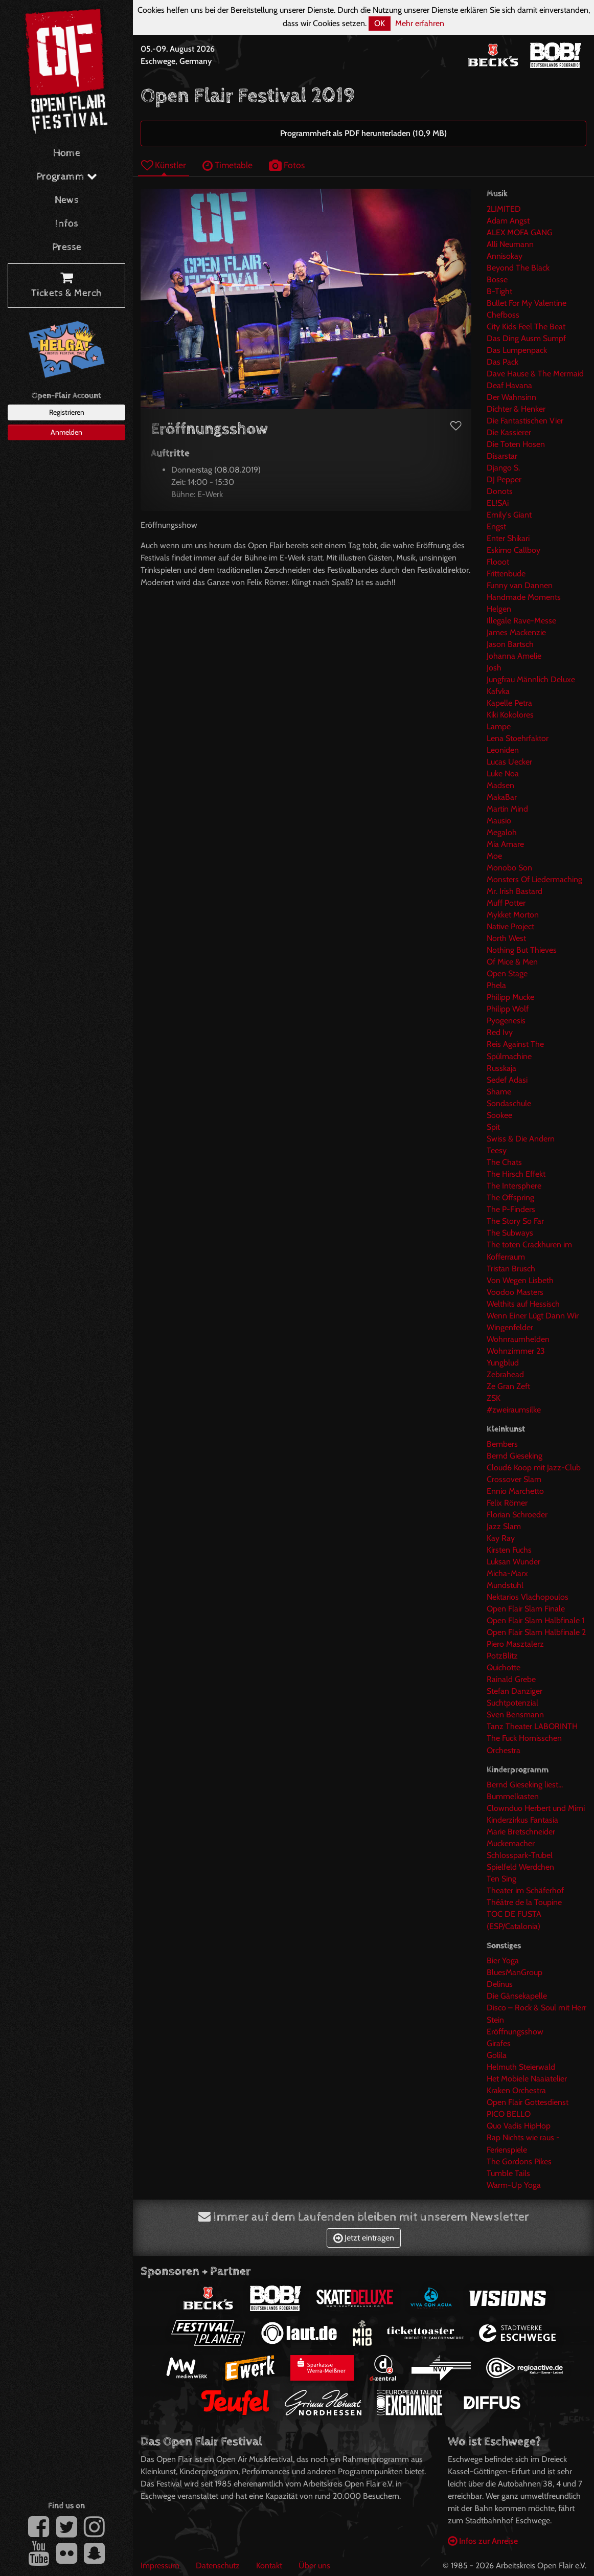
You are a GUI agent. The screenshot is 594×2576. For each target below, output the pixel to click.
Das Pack (502, 362)
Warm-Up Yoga (514, 2185)
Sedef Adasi (507, 1080)
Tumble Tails (508, 2173)
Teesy (497, 1150)
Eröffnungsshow (515, 2031)
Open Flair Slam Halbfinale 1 (535, 1620)
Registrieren (66, 412)
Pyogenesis (506, 1020)
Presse (66, 247)
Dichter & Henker (516, 409)
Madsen (500, 785)
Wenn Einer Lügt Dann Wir (533, 1315)
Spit (493, 1127)
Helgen (499, 609)
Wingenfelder (510, 1327)
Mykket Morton (513, 915)
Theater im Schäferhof (525, 1890)
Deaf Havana (509, 385)
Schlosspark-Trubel (520, 1855)
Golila (497, 2055)
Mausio (499, 820)
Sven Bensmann (515, 1714)
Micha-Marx (507, 1573)
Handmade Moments (524, 597)
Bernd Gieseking (514, 1456)
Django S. (503, 468)
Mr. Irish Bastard (514, 891)
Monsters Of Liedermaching (534, 879)
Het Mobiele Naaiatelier (527, 2079)
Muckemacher (511, 1843)
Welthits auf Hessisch (523, 1304)
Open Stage (507, 973)
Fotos (287, 165)
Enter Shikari (508, 538)
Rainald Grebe (511, 1679)
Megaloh (502, 832)
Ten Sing (501, 1879)
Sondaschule (509, 1103)
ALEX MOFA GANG (520, 232)
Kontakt (269, 2565)
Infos (66, 224)
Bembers (502, 1444)
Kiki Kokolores (510, 715)
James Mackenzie (516, 632)
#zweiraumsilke (514, 1410)
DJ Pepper (504, 479)
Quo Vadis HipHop (519, 2126)
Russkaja (501, 1068)
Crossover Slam (514, 1479)
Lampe (499, 726)
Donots (500, 491)
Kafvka (498, 691)
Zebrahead (505, 1374)
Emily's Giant (509, 515)
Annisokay (504, 256)
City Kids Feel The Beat (526, 326)
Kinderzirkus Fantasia (522, 1820)
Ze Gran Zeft (508, 1386)
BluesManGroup (514, 1972)
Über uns (314, 2565)
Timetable (227, 165)
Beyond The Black (518, 268)
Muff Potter (506, 903)
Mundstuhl (505, 1585)
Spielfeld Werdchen (520, 1867)
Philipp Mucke (510, 997)
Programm (66, 177)
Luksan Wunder (513, 1561)
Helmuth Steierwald (521, 2067)
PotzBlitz (502, 1656)
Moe (494, 856)
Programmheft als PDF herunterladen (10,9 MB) (363, 133)
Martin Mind (507, 809)
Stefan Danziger (514, 1691)
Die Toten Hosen (516, 444)
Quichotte (503, 1667)
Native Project (510, 926)
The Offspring (510, 1197)
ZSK (493, 1398)
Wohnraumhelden (518, 1339)
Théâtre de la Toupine (524, 1902)
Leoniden (503, 750)
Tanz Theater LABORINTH (532, 1726)
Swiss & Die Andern (521, 1139)
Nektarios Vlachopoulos (527, 1597)
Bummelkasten (513, 1796)
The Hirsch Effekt (516, 1174)
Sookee (499, 1115)
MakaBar (502, 797)
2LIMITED (504, 209)
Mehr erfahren (419, 23)
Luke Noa (503, 773)
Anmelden (66, 432)
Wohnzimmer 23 (516, 1351)
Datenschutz (218, 2565)
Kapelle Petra (509, 703)
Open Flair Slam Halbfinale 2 (536, 1632)
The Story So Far (515, 1221)
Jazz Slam (504, 1526)
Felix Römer (507, 1503)
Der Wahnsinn (511, 397)
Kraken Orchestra (516, 2090)
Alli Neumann (510, 244)
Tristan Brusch (511, 1268)
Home (66, 153)
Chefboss (503, 315)
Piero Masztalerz (515, 1644)
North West (506, 938)
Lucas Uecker (509, 762)
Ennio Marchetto (515, 1491)
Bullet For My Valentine (526, 303)
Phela (496, 985)
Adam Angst (508, 221)
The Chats (504, 1162)
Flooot (498, 562)
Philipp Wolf (508, 1009)
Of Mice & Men (512, 962)
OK (379, 23)
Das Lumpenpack (517, 350)
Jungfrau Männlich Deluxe (531, 679)
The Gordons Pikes (519, 2161)
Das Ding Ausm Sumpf (526, 338)
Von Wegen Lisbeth (520, 1280)
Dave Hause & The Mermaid (535, 373)
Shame (499, 1091)
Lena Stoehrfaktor (518, 738)
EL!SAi (498, 503)
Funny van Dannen (520, 585)
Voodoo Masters (515, 1292)
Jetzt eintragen (363, 2238)
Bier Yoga (503, 1960)
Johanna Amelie (514, 656)
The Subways (510, 1233)
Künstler (163, 165)
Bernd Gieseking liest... (525, 1784)
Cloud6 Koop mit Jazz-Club (534, 1467)
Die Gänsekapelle (517, 1996)
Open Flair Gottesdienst (527, 2102)
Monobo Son (509, 867)
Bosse (497, 279)
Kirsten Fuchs (509, 1550)
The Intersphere (514, 1186)
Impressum (160, 2565)
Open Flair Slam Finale (526, 1609)
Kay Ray (501, 1538)
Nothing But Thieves (522, 950)
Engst (496, 526)
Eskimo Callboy (513, 550)
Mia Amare (505, 844)
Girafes (499, 2043)
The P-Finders (511, 1209)
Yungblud (503, 1363)
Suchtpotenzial (512, 1703)
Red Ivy (500, 1032)
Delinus (500, 1984)
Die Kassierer (509, 432)
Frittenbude (506, 573)
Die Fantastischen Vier (525, 420)
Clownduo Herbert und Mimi (536, 1808)
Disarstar (502, 456)
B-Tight (499, 291)
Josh (494, 668)
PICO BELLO (509, 2114)
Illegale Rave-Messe (521, 620)
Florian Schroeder (517, 1514)
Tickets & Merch (66, 286)
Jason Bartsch (510, 644)
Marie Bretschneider (521, 1831)
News (67, 200)
